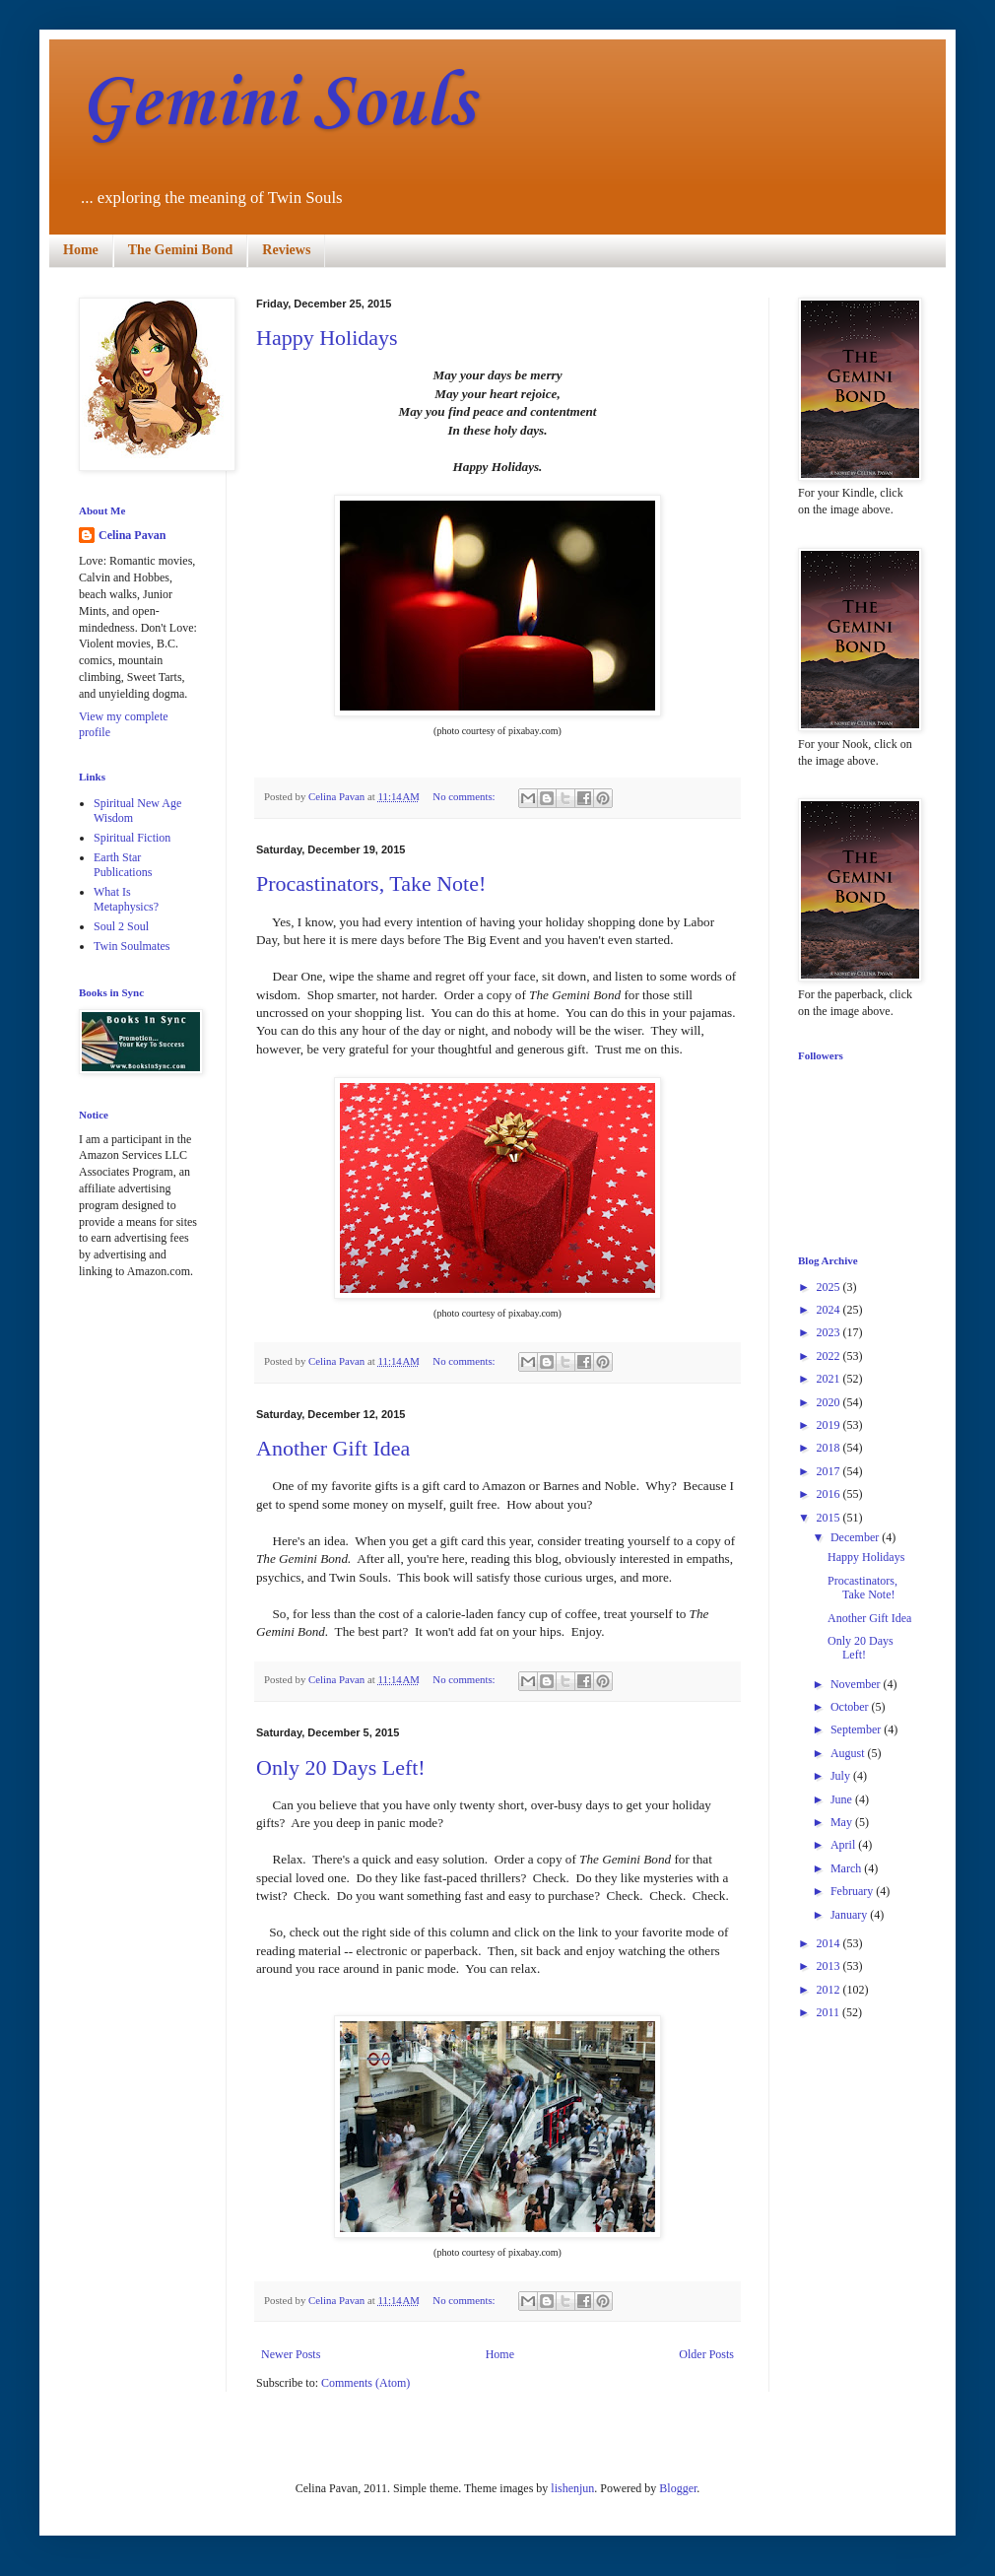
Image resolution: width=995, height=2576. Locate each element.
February (853, 1891)
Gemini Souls (276, 104)
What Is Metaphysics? (126, 899)
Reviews (286, 249)
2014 (830, 1943)
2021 (830, 1379)
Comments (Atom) (365, 2383)
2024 (830, 1310)
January (850, 1915)
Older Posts (706, 2354)
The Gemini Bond (180, 249)
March (847, 1868)
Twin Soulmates (132, 946)
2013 (830, 1966)
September (857, 1729)
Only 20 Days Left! (341, 1767)
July (841, 1776)
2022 (830, 1356)
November (857, 1684)
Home (81, 249)
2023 (830, 1332)
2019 (830, 1425)
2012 (830, 1990)
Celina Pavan (132, 535)
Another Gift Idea (333, 1448)
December (856, 1537)
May (842, 1822)
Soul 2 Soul (121, 926)
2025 (830, 1287)
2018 (830, 1448)
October (851, 1707)
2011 (830, 2012)
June (842, 1799)
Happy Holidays (327, 337)
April (844, 1845)
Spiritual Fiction (132, 838)
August (849, 1753)
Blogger (677, 2488)
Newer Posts (290, 2354)
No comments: (465, 796)
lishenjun (572, 2488)
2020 (830, 1402)
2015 (830, 1518)
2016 (830, 1494)
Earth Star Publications (123, 864)
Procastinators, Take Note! (371, 883)
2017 (830, 1471)
